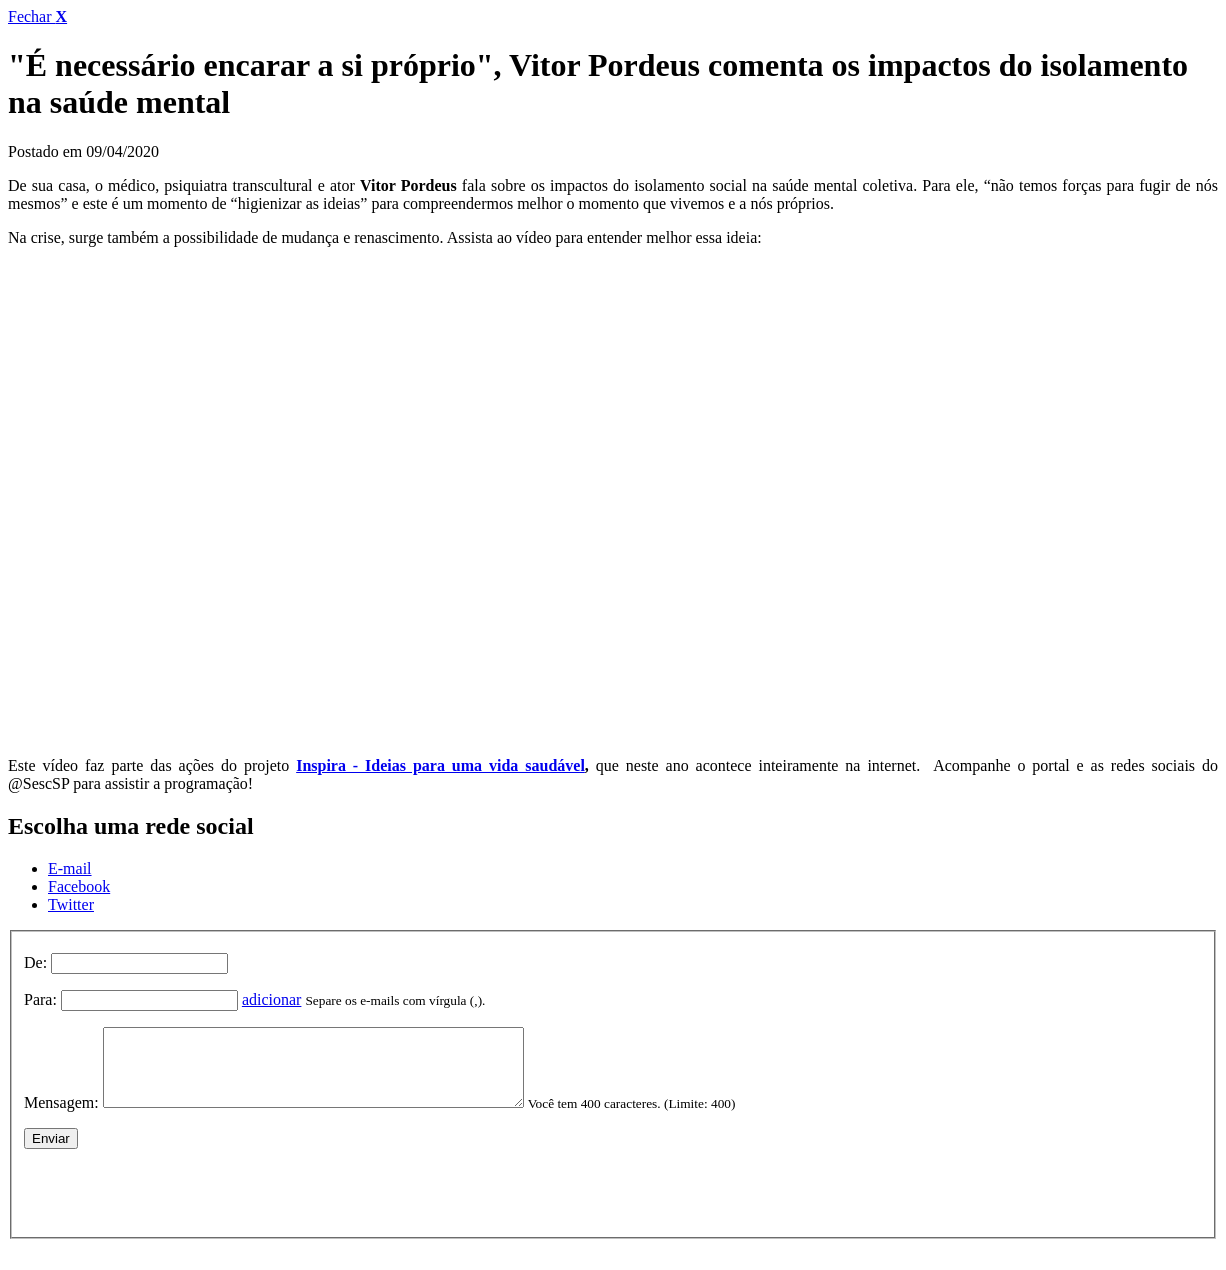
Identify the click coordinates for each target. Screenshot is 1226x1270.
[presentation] (176, 1203)
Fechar (37, 16)
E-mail (70, 868)
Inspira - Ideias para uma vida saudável (440, 765)
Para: (40, 999)
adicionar (272, 999)
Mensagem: (61, 1117)
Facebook (79, 886)
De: (35, 962)
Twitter (71, 904)
